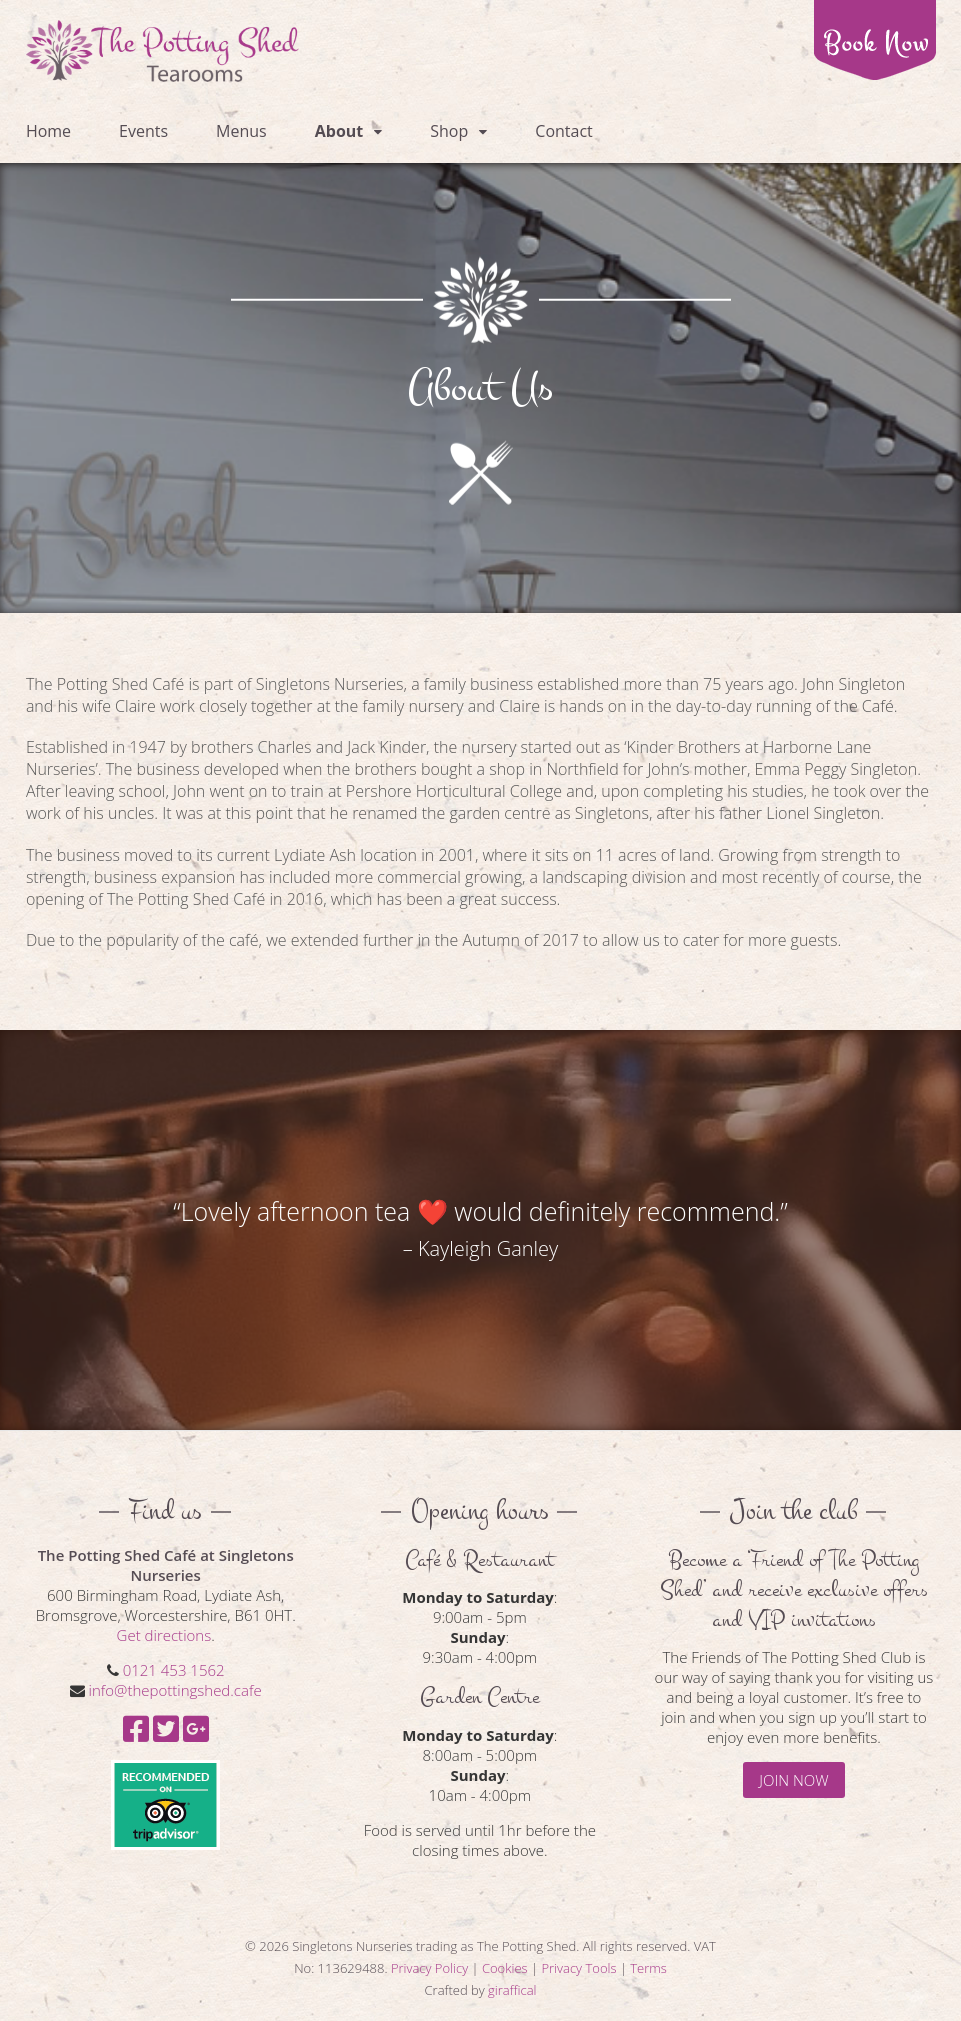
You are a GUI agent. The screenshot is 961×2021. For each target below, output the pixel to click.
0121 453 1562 (174, 1670)
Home (48, 131)
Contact (563, 131)
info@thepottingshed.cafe (175, 1690)
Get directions (164, 1635)
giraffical (512, 1990)
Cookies (505, 1968)
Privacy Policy (429, 1968)
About (339, 131)
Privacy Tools (578, 1968)
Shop (449, 131)
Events (143, 131)
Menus (241, 131)
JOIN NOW (793, 1780)
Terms (648, 1968)
